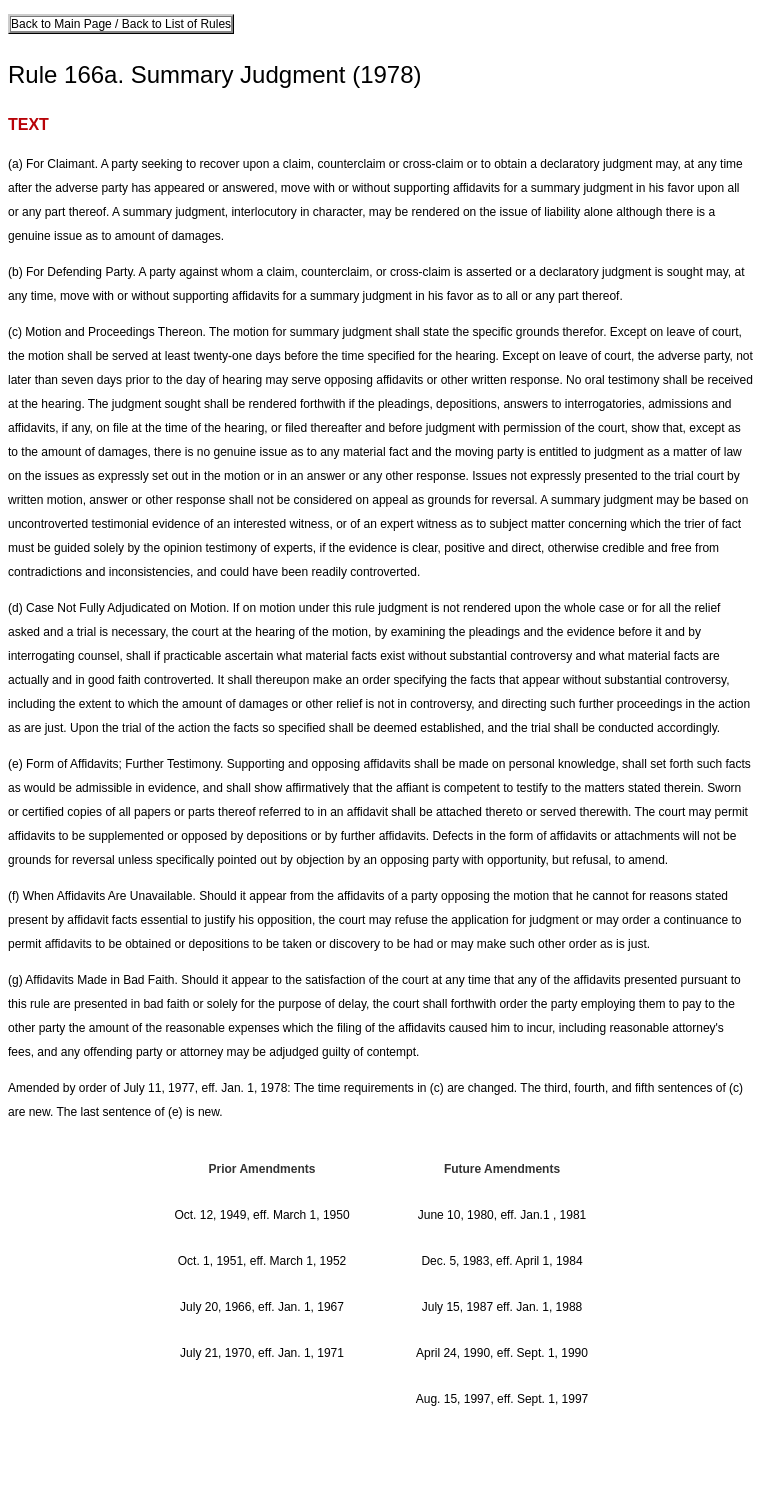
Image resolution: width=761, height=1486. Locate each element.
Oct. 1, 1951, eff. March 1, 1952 (262, 1261)
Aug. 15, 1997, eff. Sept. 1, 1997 (502, 1399)
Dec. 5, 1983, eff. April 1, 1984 (501, 1261)
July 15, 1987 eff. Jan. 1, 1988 (502, 1307)
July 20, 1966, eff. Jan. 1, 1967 (262, 1307)
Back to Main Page (63, 24)
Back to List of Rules (174, 24)
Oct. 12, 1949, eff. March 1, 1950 (261, 1215)
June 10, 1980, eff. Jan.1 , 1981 (502, 1215)
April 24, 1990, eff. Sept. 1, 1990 (502, 1353)
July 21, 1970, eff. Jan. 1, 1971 (262, 1353)
